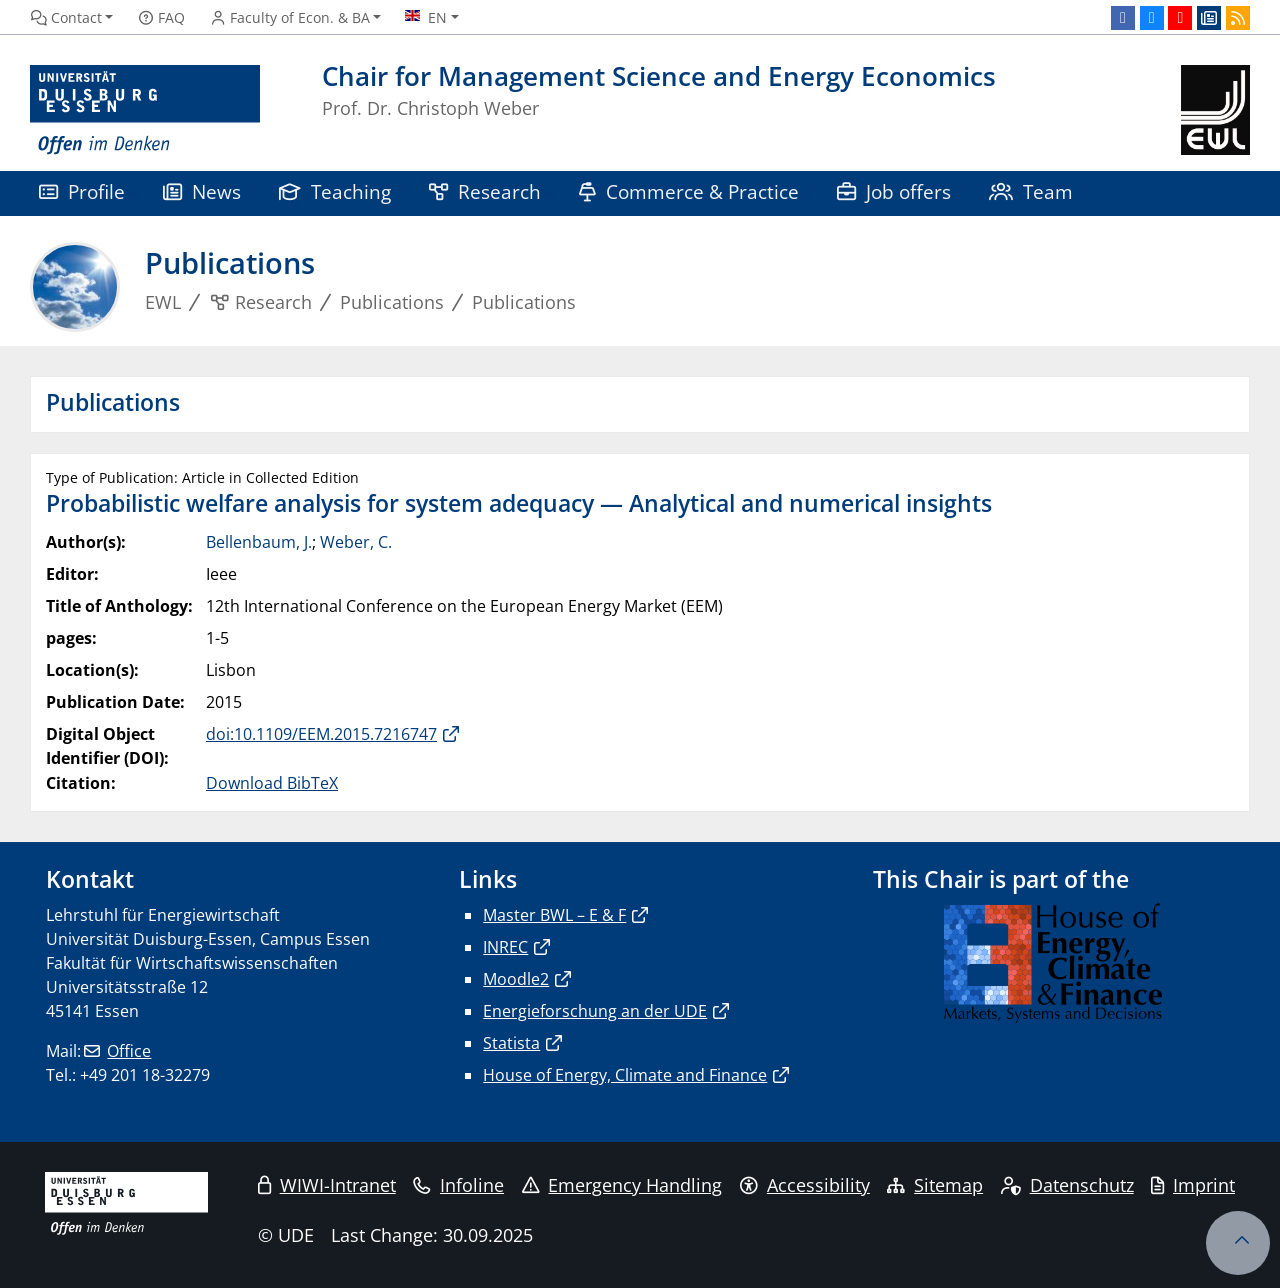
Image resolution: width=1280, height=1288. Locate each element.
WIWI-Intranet (327, 1185)
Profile (82, 191)
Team (1031, 191)
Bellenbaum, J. (259, 542)
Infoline (458, 1185)
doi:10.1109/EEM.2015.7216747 (321, 734)
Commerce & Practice (689, 191)
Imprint (1193, 1185)
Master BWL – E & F (554, 915)
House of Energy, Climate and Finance (625, 1075)
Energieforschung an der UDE (595, 1011)
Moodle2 (516, 979)
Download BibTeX (272, 783)
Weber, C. (356, 542)
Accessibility (805, 1185)
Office (129, 1051)
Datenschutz (1067, 1185)
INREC (505, 947)
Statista (511, 1043)
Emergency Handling (622, 1185)
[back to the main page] (1215, 110)
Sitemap (935, 1185)
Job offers (894, 191)
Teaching (335, 191)
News (202, 191)
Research (485, 191)
